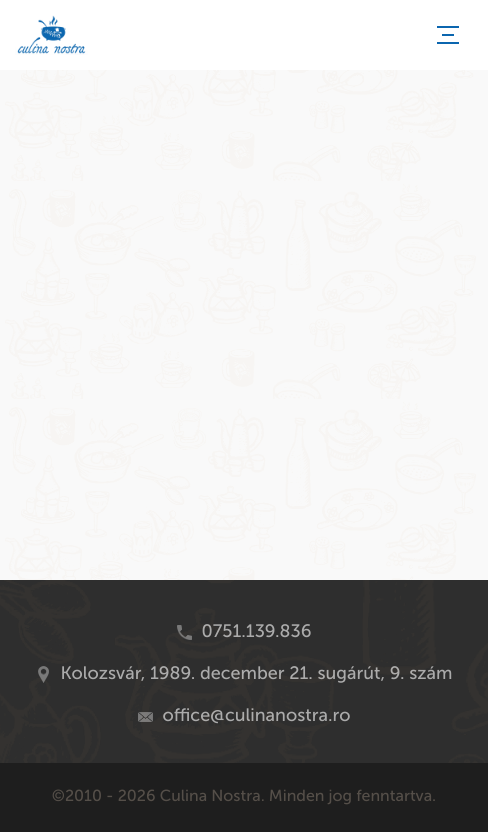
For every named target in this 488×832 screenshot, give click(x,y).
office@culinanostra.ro (257, 715)
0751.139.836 (257, 631)
